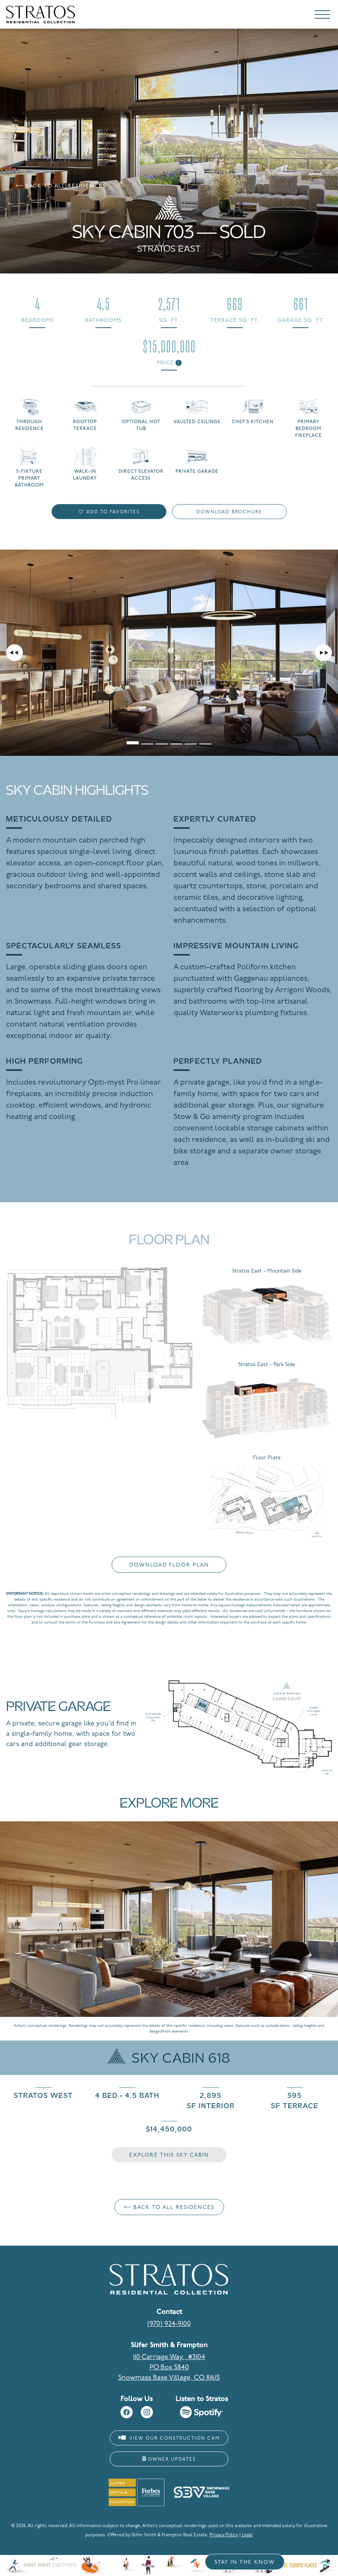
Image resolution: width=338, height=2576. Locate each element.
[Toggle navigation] (322, 16)
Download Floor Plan (169, 1565)
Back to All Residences (61, 186)
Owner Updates (169, 2458)
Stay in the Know (244, 2562)
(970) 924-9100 (169, 2324)
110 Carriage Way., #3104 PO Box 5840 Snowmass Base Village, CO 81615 (169, 2368)
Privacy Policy (224, 2535)
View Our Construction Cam (169, 2437)
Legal (247, 2535)
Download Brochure (229, 512)
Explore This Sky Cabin (169, 2155)
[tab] (132, 738)
